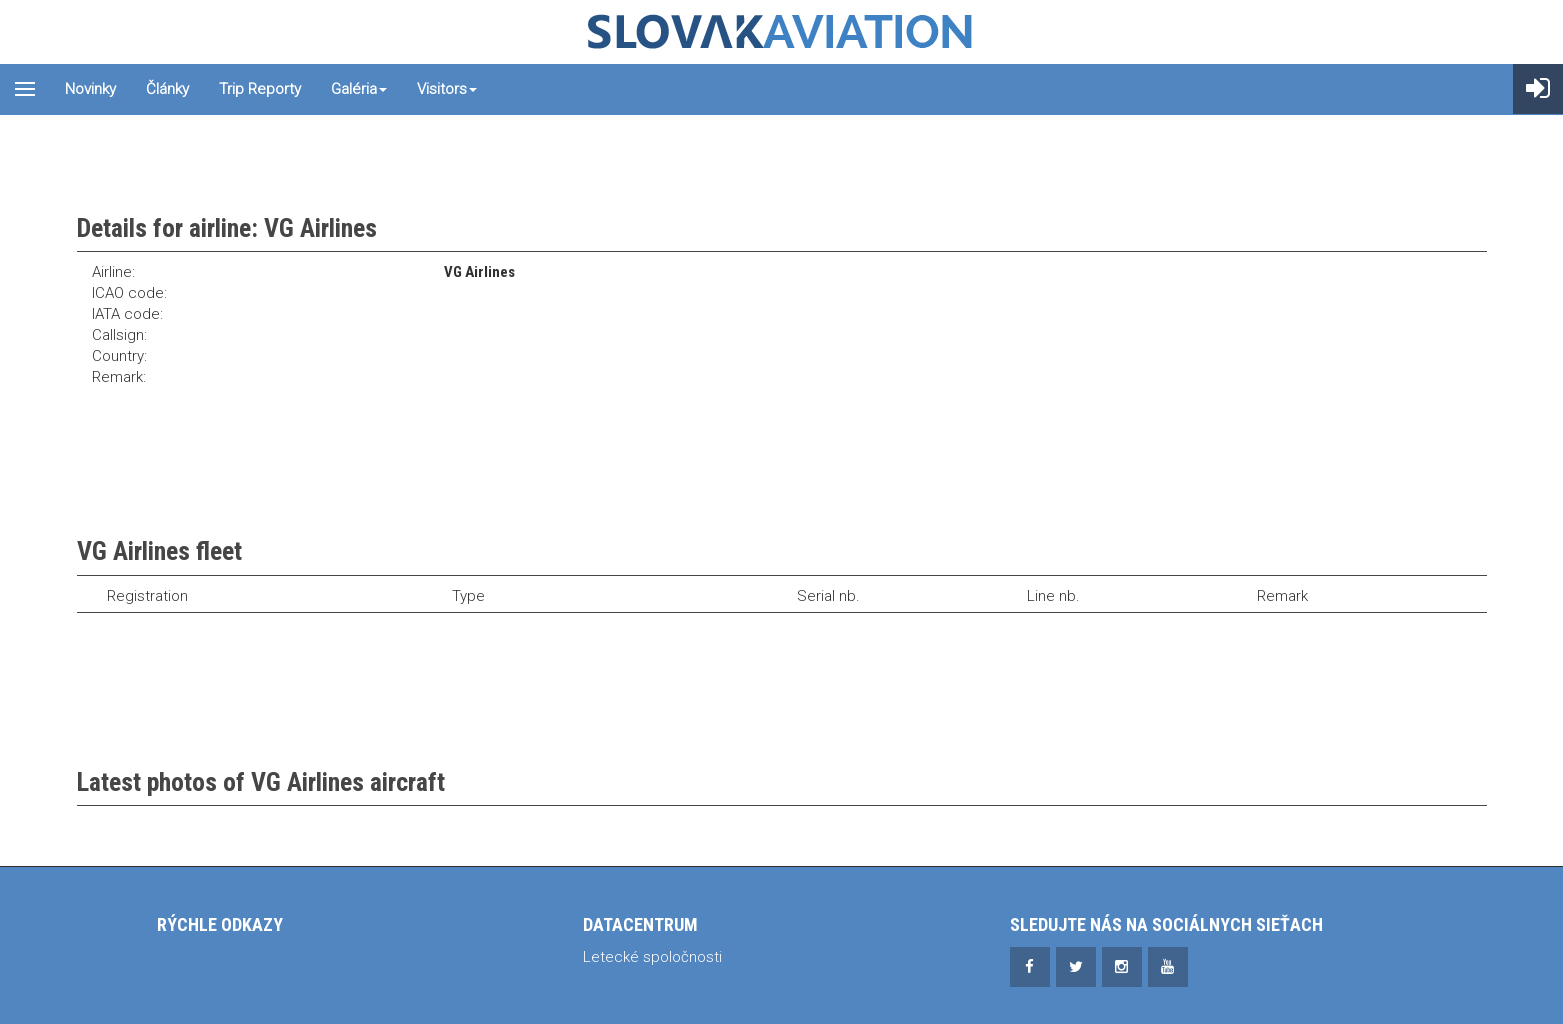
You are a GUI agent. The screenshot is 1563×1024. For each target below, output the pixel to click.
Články (167, 89)
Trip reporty (260, 89)
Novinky (90, 89)
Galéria (359, 89)
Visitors (447, 89)
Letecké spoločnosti (652, 957)
